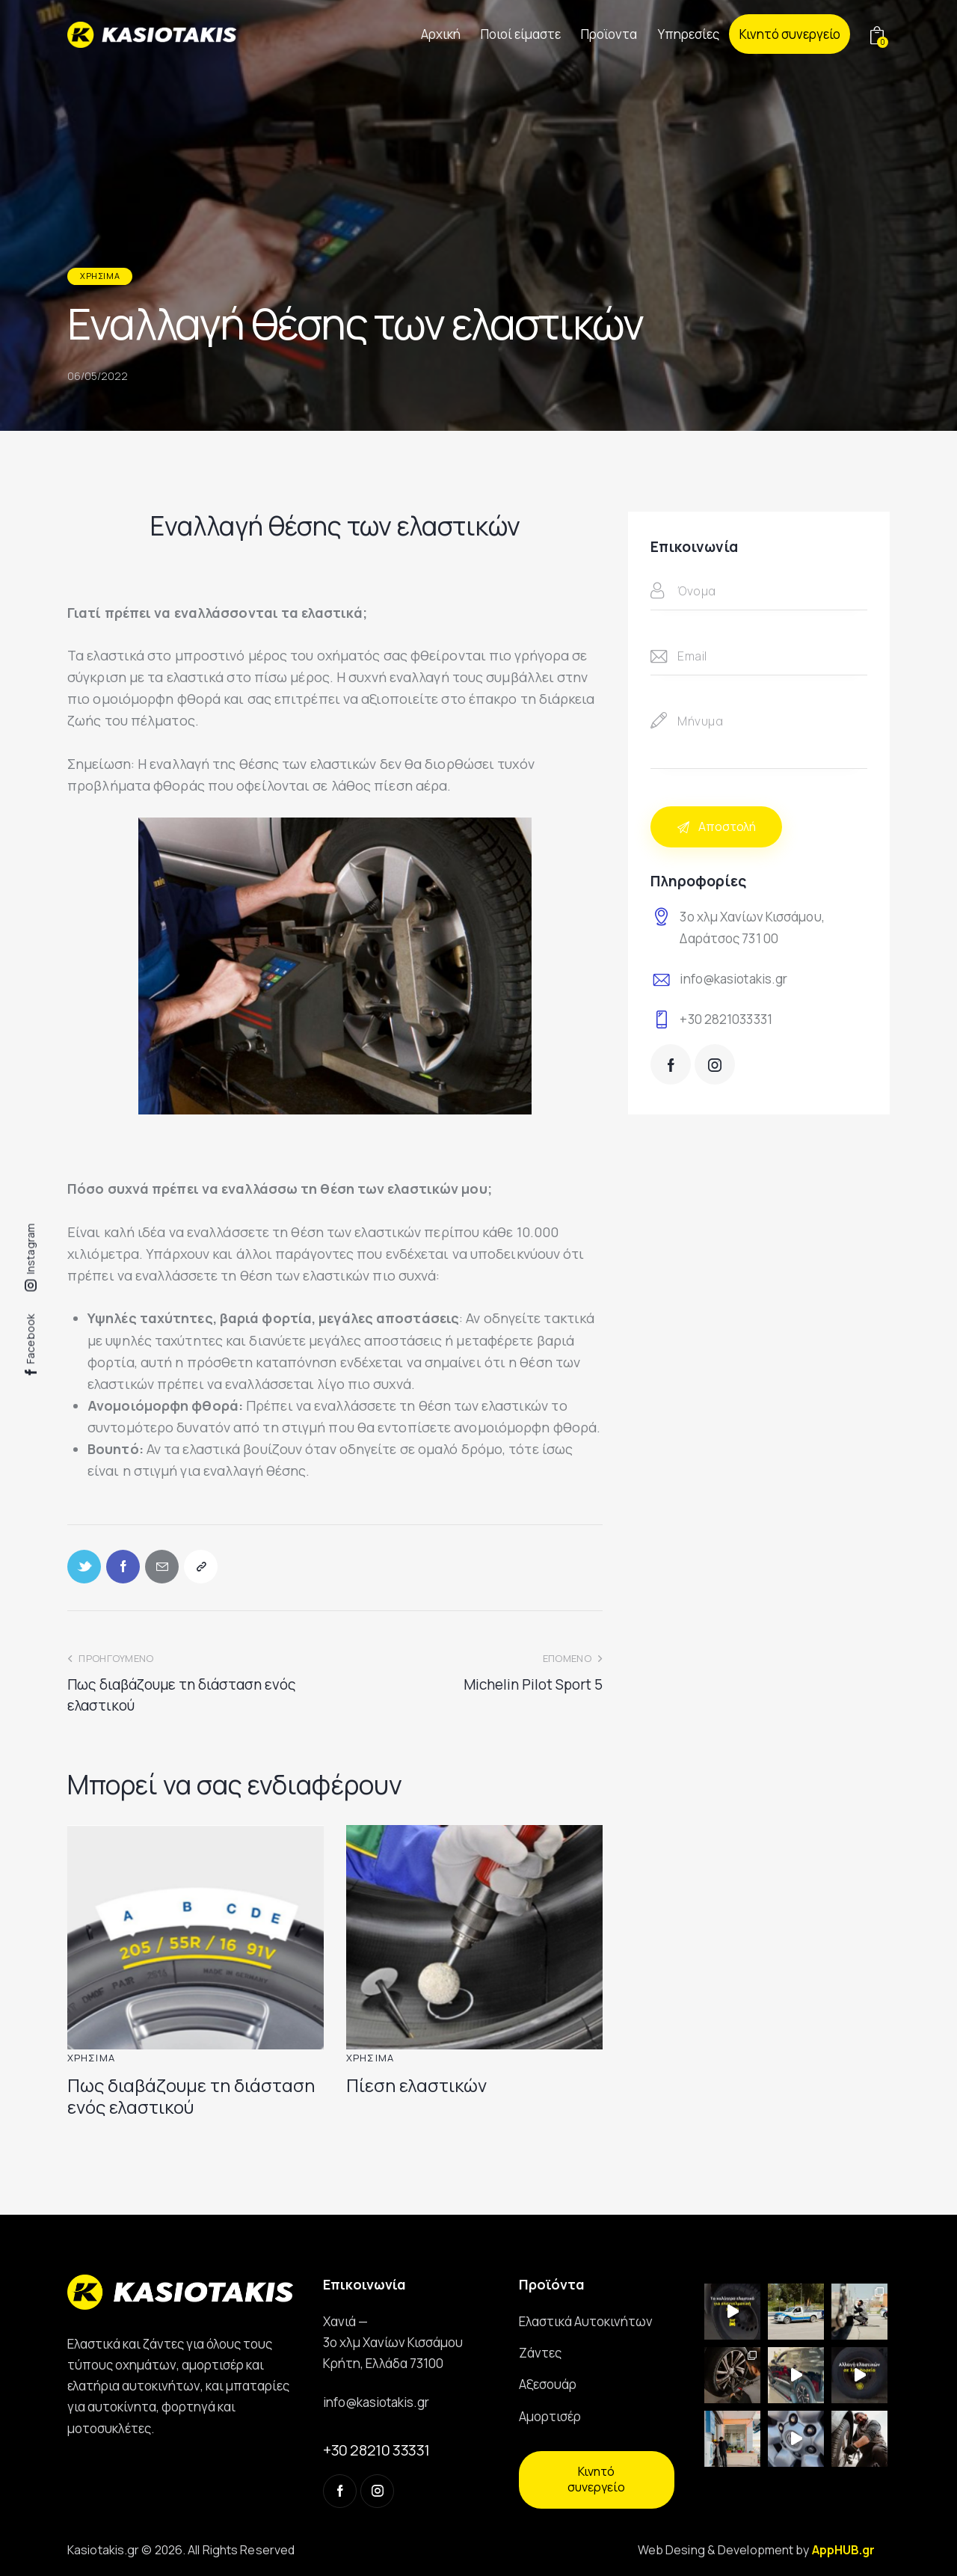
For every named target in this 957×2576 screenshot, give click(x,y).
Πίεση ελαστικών (416, 2086)
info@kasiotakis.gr (733, 978)
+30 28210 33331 (376, 2450)
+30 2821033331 (726, 1019)
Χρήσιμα (100, 275)
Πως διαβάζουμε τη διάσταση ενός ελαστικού (191, 2096)
